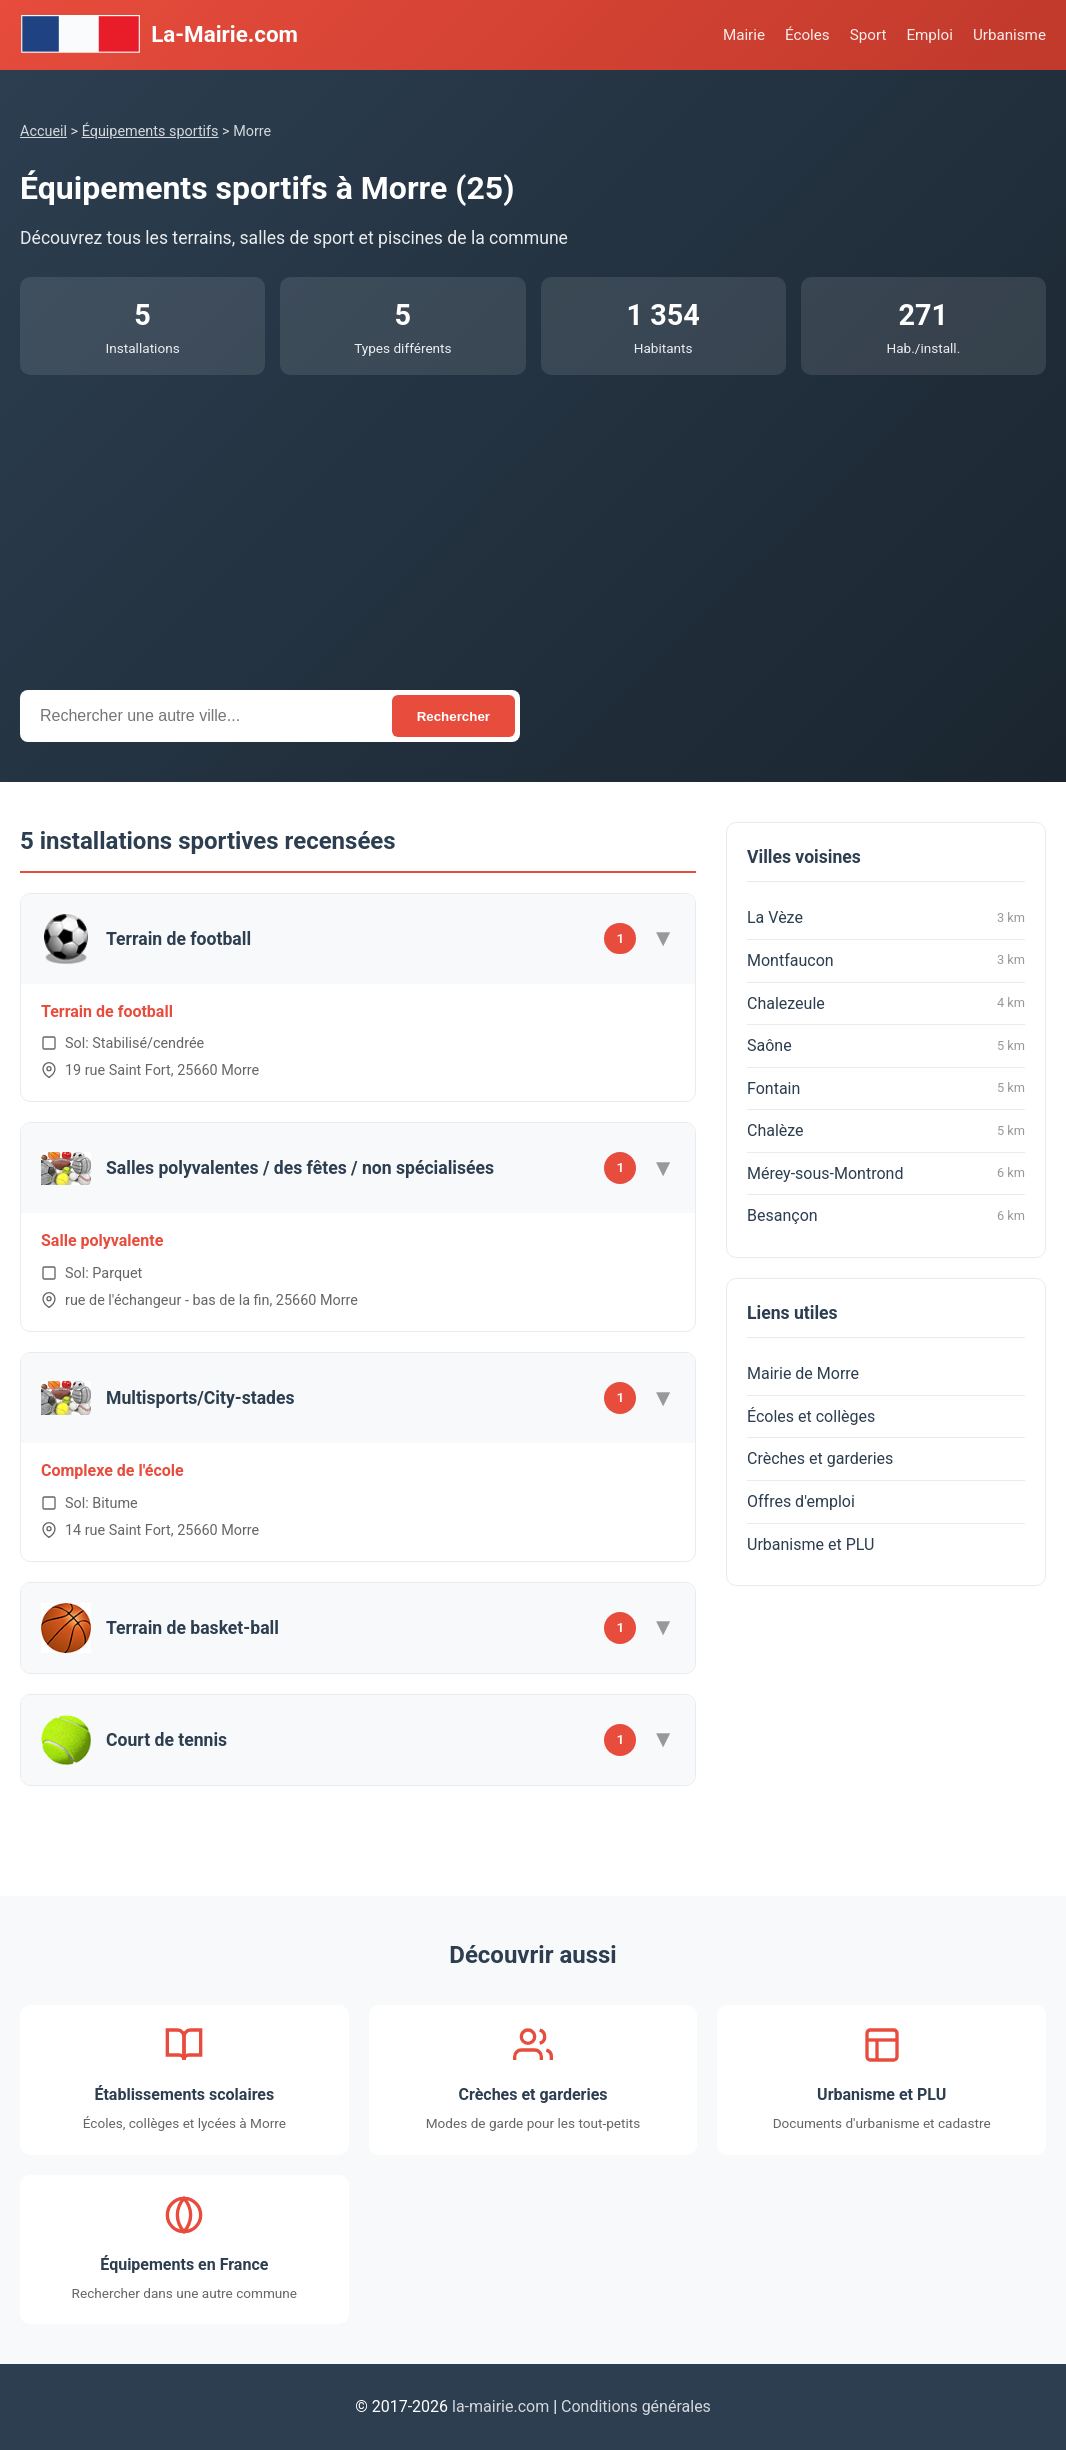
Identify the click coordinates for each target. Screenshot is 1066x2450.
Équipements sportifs (150, 131)
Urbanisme (1009, 35)
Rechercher (453, 716)
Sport (868, 35)
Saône (886, 1046)
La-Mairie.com (159, 35)
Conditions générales (636, 2406)
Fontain (886, 1088)
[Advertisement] (533, 525)
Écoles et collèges (811, 1416)
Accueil (43, 131)
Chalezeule (886, 1003)
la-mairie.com (500, 2406)
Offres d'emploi (801, 1501)
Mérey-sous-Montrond (886, 1173)
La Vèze (886, 918)
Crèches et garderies (820, 1458)
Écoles (807, 35)
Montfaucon (886, 960)
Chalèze (886, 1131)
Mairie (744, 35)
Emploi (929, 35)
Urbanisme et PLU (810, 1544)
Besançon (886, 1216)
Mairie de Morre (803, 1373)
